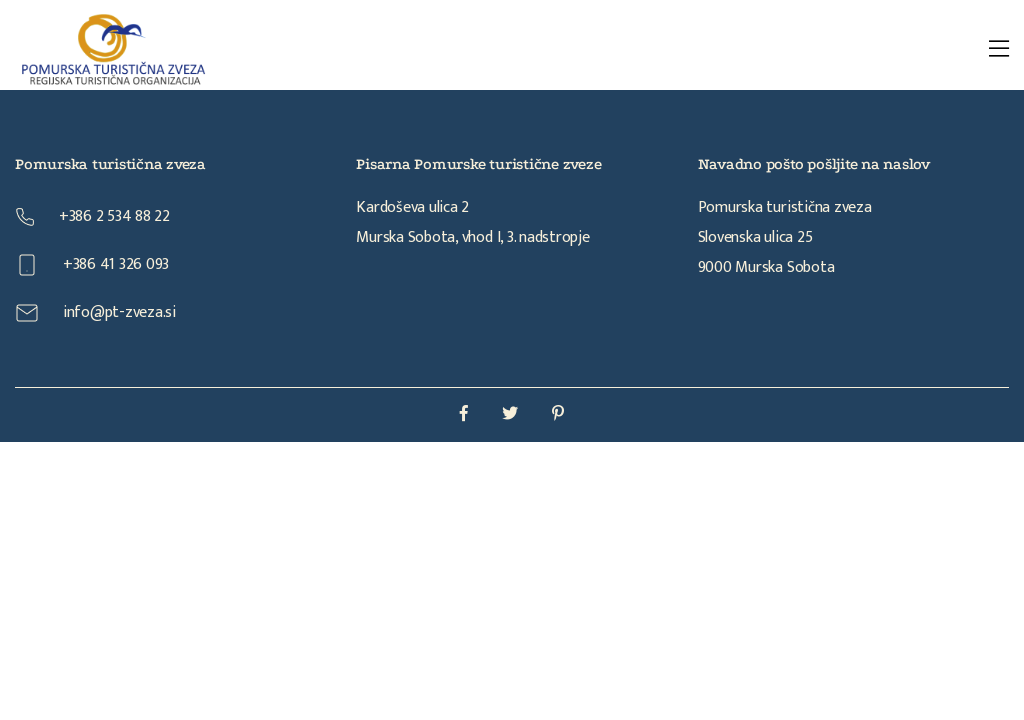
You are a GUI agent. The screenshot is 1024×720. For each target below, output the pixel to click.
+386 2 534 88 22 (92, 216)
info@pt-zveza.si (95, 312)
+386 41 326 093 (92, 264)
